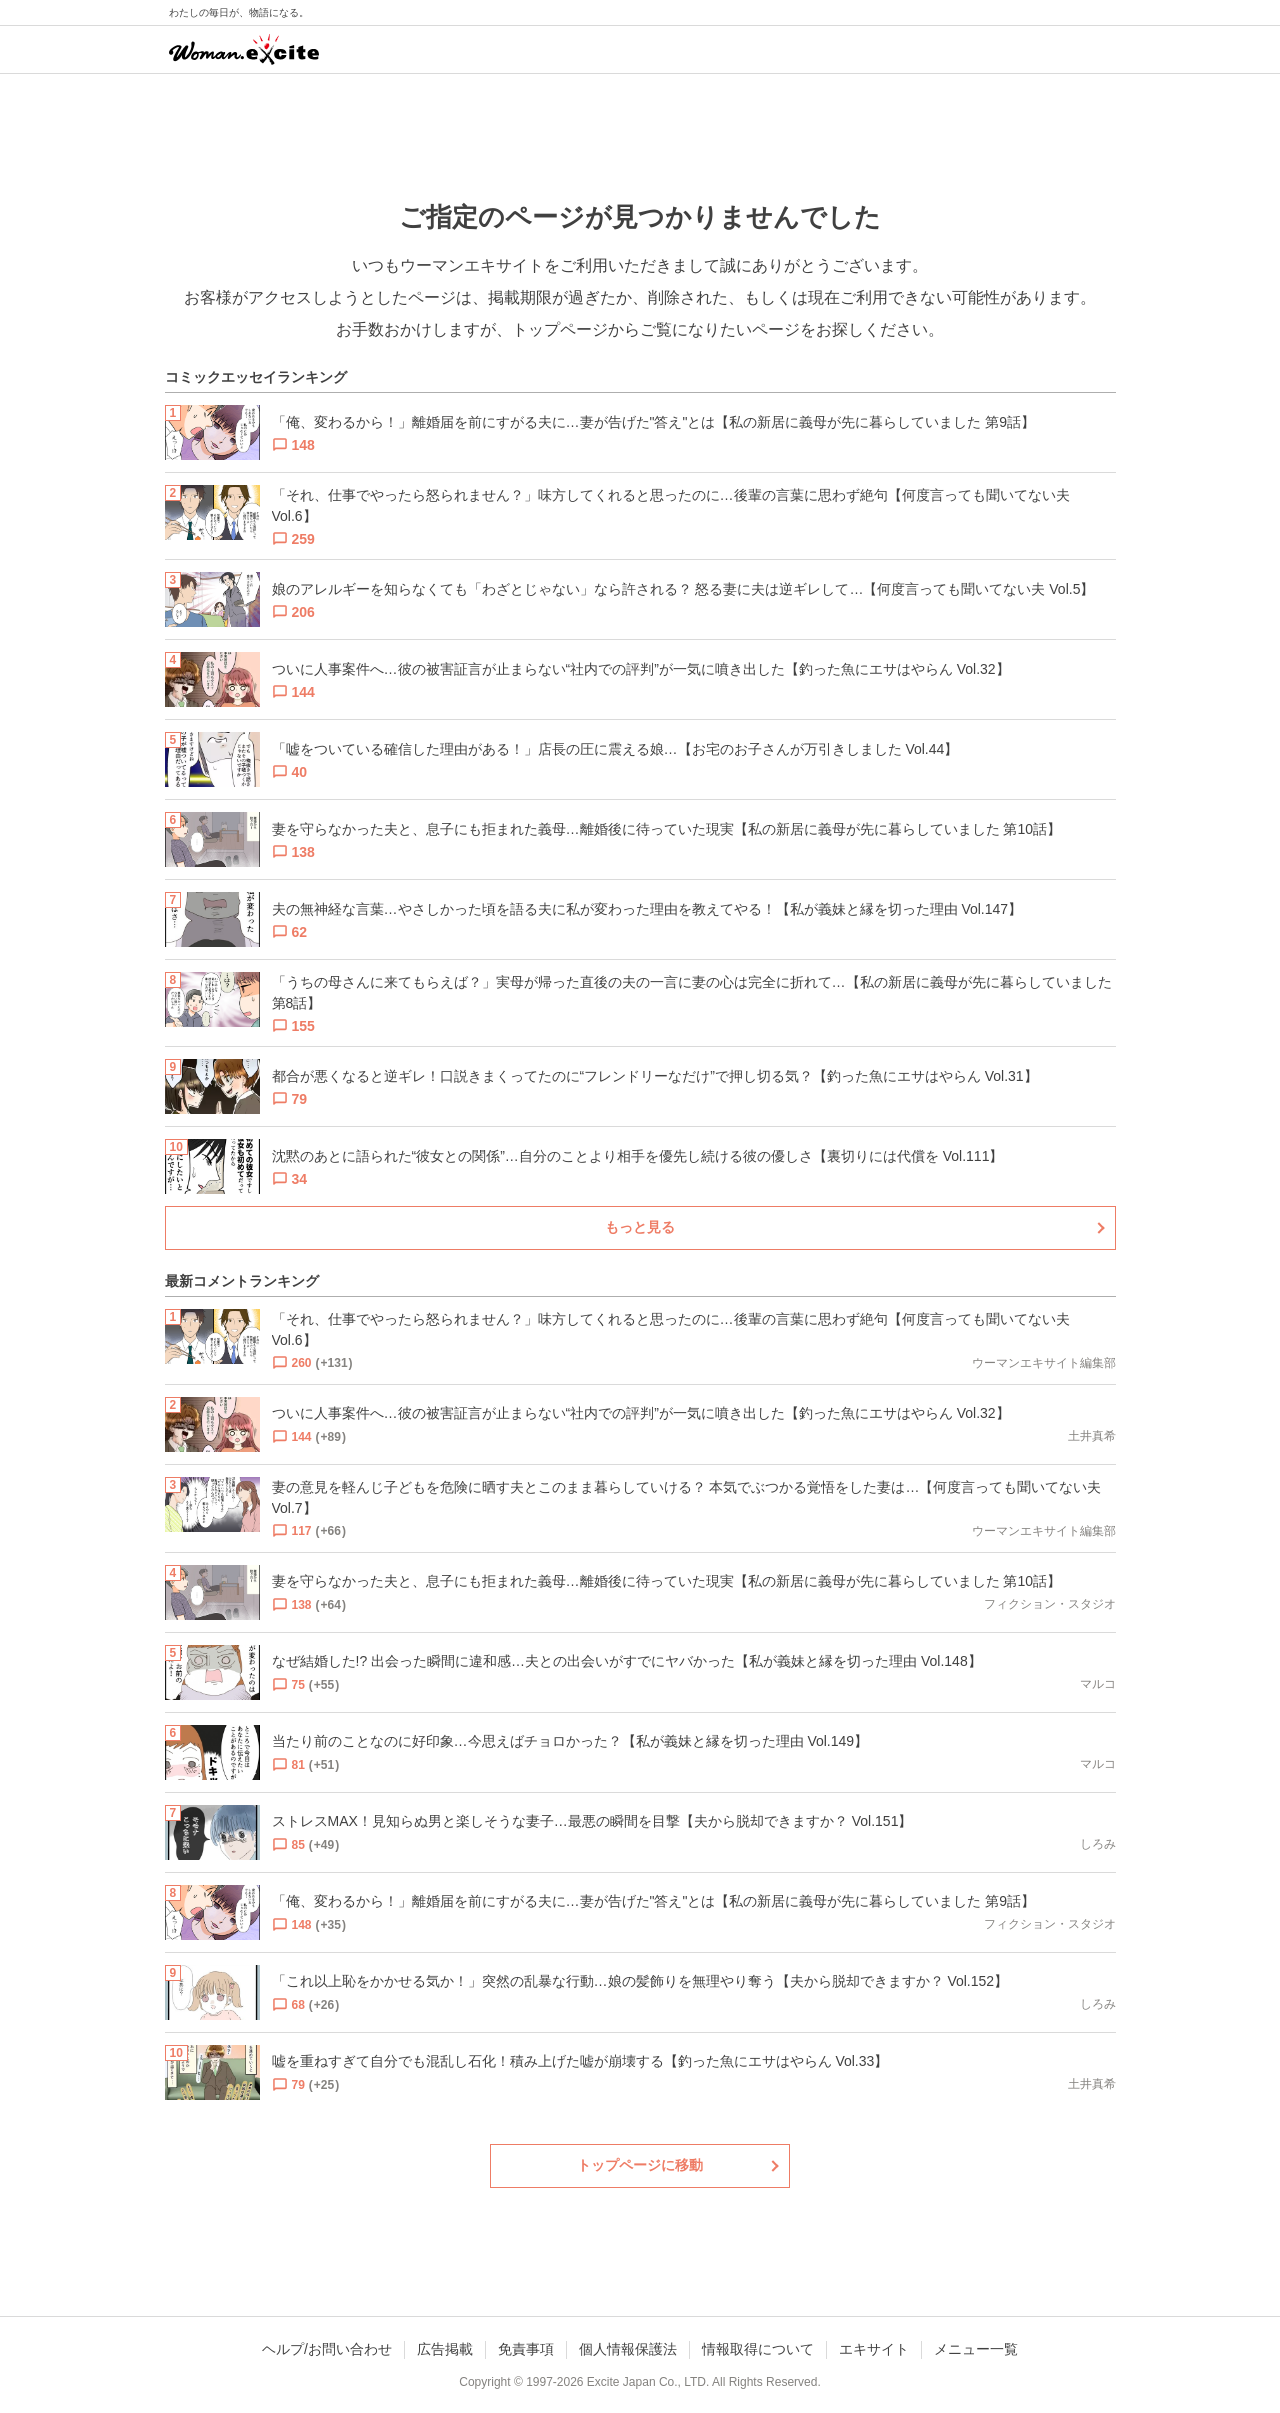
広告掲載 (445, 2349)
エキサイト (874, 2349)
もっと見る (640, 1227)
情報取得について (758, 2349)
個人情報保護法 (628, 2349)
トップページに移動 (640, 2165)
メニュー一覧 (976, 2349)
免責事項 (526, 2349)
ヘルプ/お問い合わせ (327, 2349)
